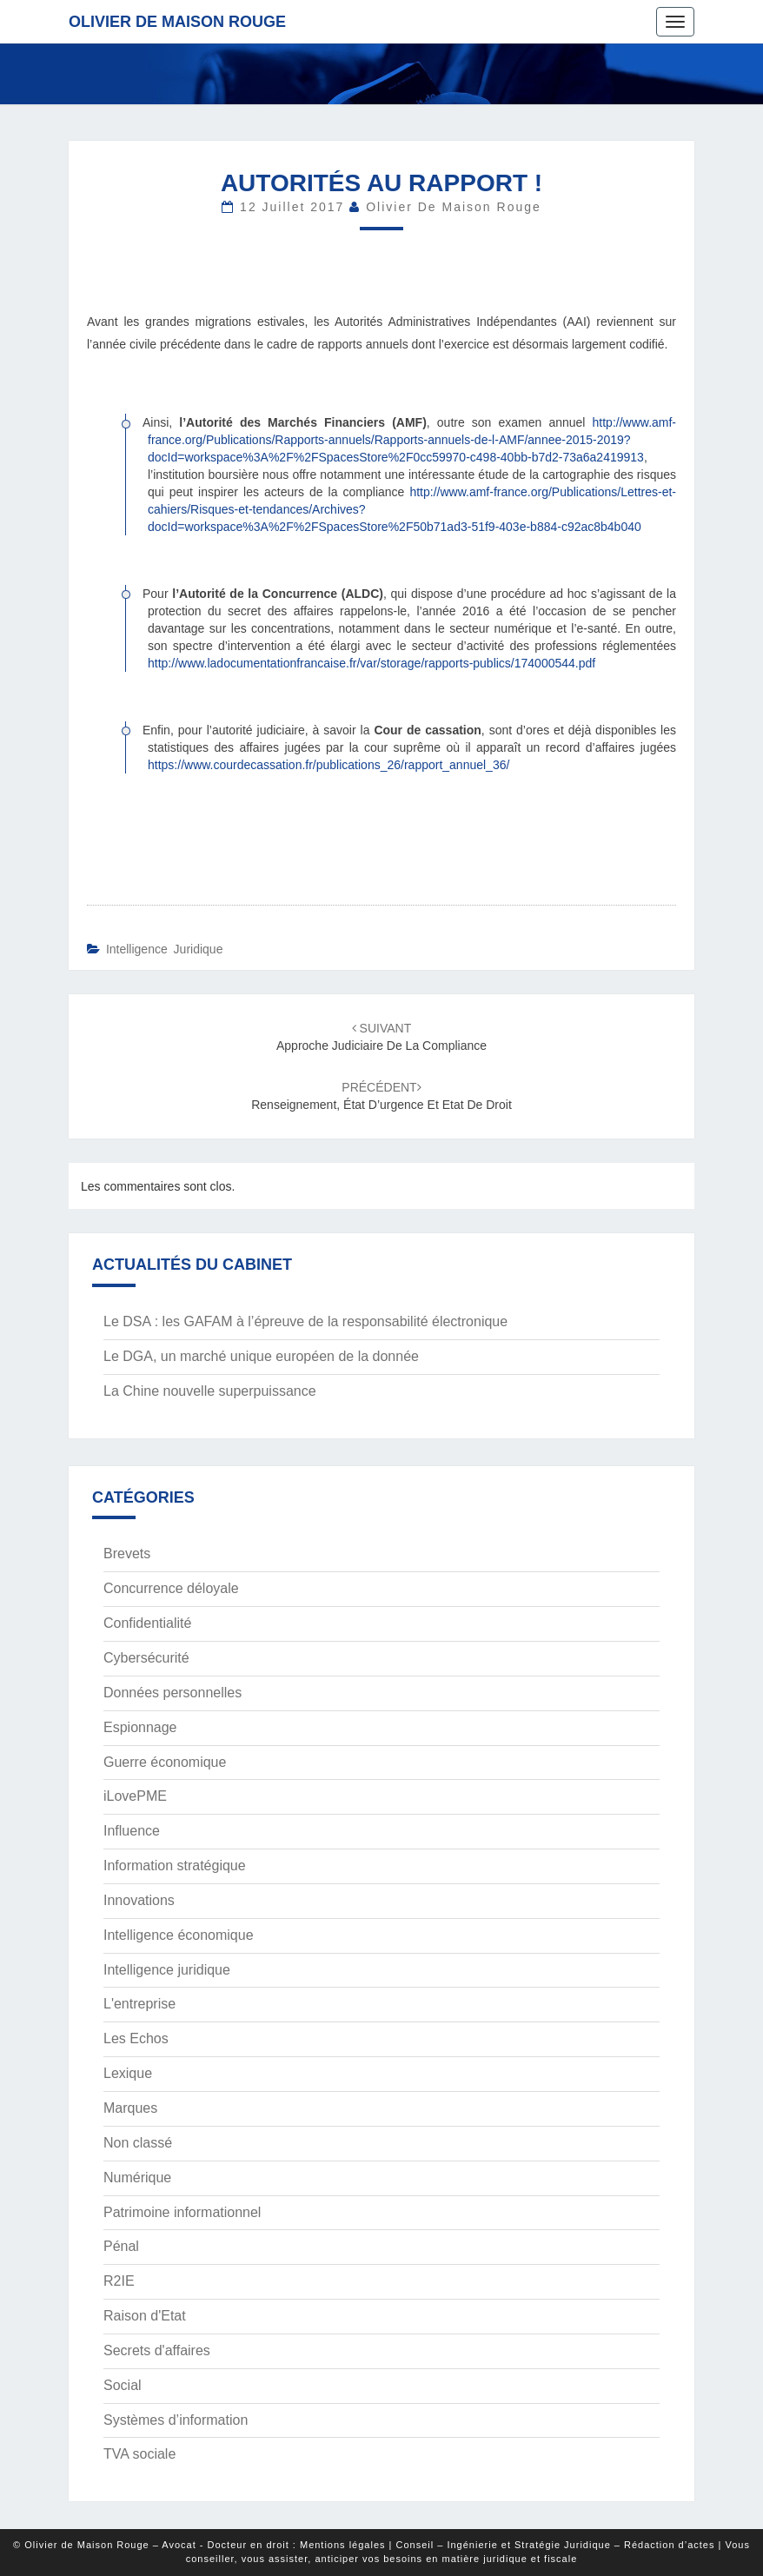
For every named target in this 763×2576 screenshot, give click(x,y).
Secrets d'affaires (156, 2350)
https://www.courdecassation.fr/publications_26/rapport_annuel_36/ (328, 765)
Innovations (139, 1900)
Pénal (121, 2246)
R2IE (119, 2281)
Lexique (127, 2073)
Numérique (137, 2177)
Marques (130, 2108)
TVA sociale (139, 2454)
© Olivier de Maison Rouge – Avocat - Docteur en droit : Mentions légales (199, 2544)
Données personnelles (172, 1692)
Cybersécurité (146, 1657)
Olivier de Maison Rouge (177, 21)
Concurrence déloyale (171, 1588)
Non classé (137, 2142)
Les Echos (136, 2038)
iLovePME (135, 1796)
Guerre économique (164, 1762)
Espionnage (140, 1727)
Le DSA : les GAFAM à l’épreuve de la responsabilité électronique (305, 1321)
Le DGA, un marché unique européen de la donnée (261, 1356)
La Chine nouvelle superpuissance (209, 1391)
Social (122, 2385)
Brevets (126, 1553)
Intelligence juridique (164, 949)
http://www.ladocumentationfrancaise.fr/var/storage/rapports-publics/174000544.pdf (371, 663)
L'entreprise (139, 2003)
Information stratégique (174, 1865)
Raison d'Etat (144, 2315)
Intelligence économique (178, 1935)
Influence (131, 1830)
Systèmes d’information (175, 2420)
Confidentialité (147, 1623)
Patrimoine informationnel (182, 2212)
